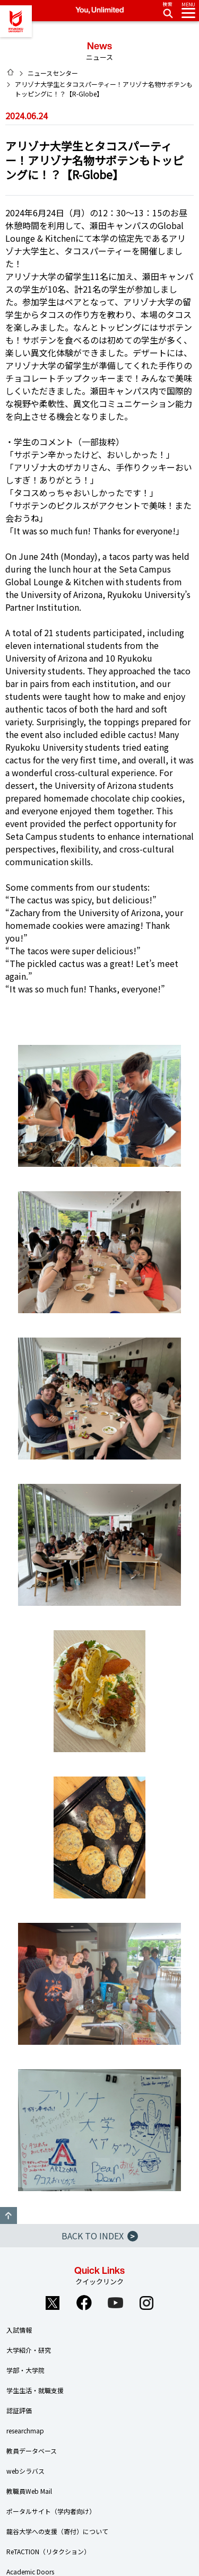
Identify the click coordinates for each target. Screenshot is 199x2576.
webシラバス (25, 2470)
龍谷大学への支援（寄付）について (57, 2531)
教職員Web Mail (29, 2490)
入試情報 (19, 2329)
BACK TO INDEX (100, 2235)
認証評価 (19, 2410)
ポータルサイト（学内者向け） (51, 2511)
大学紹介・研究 (28, 2349)
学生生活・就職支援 (35, 2390)
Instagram (146, 2302)
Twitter (52, 2302)
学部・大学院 (25, 2370)
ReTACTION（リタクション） (48, 2551)
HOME (10, 72)
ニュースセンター (53, 72)
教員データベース (31, 2450)
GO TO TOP (8, 2215)
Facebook (83, 2302)
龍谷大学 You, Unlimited (16, 21)
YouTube (115, 2302)
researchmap (25, 2430)
